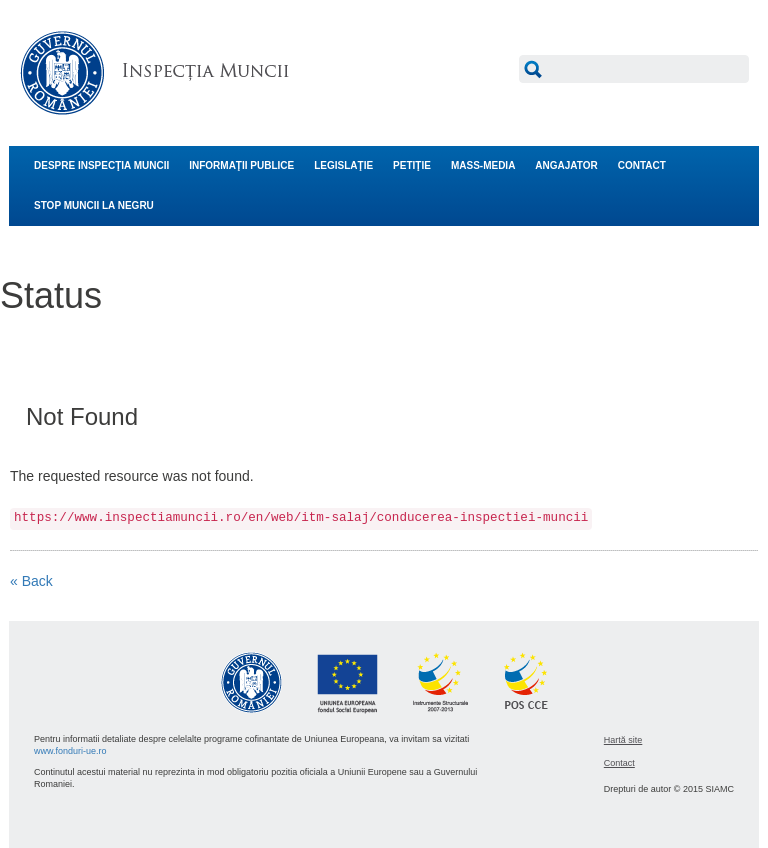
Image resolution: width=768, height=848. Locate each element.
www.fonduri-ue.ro (70, 751)
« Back (31, 581)
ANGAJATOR (566, 165)
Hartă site (623, 740)
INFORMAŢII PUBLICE (241, 165)
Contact (619, 763)
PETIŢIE (412, 165)
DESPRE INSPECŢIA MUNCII (101, 165)
